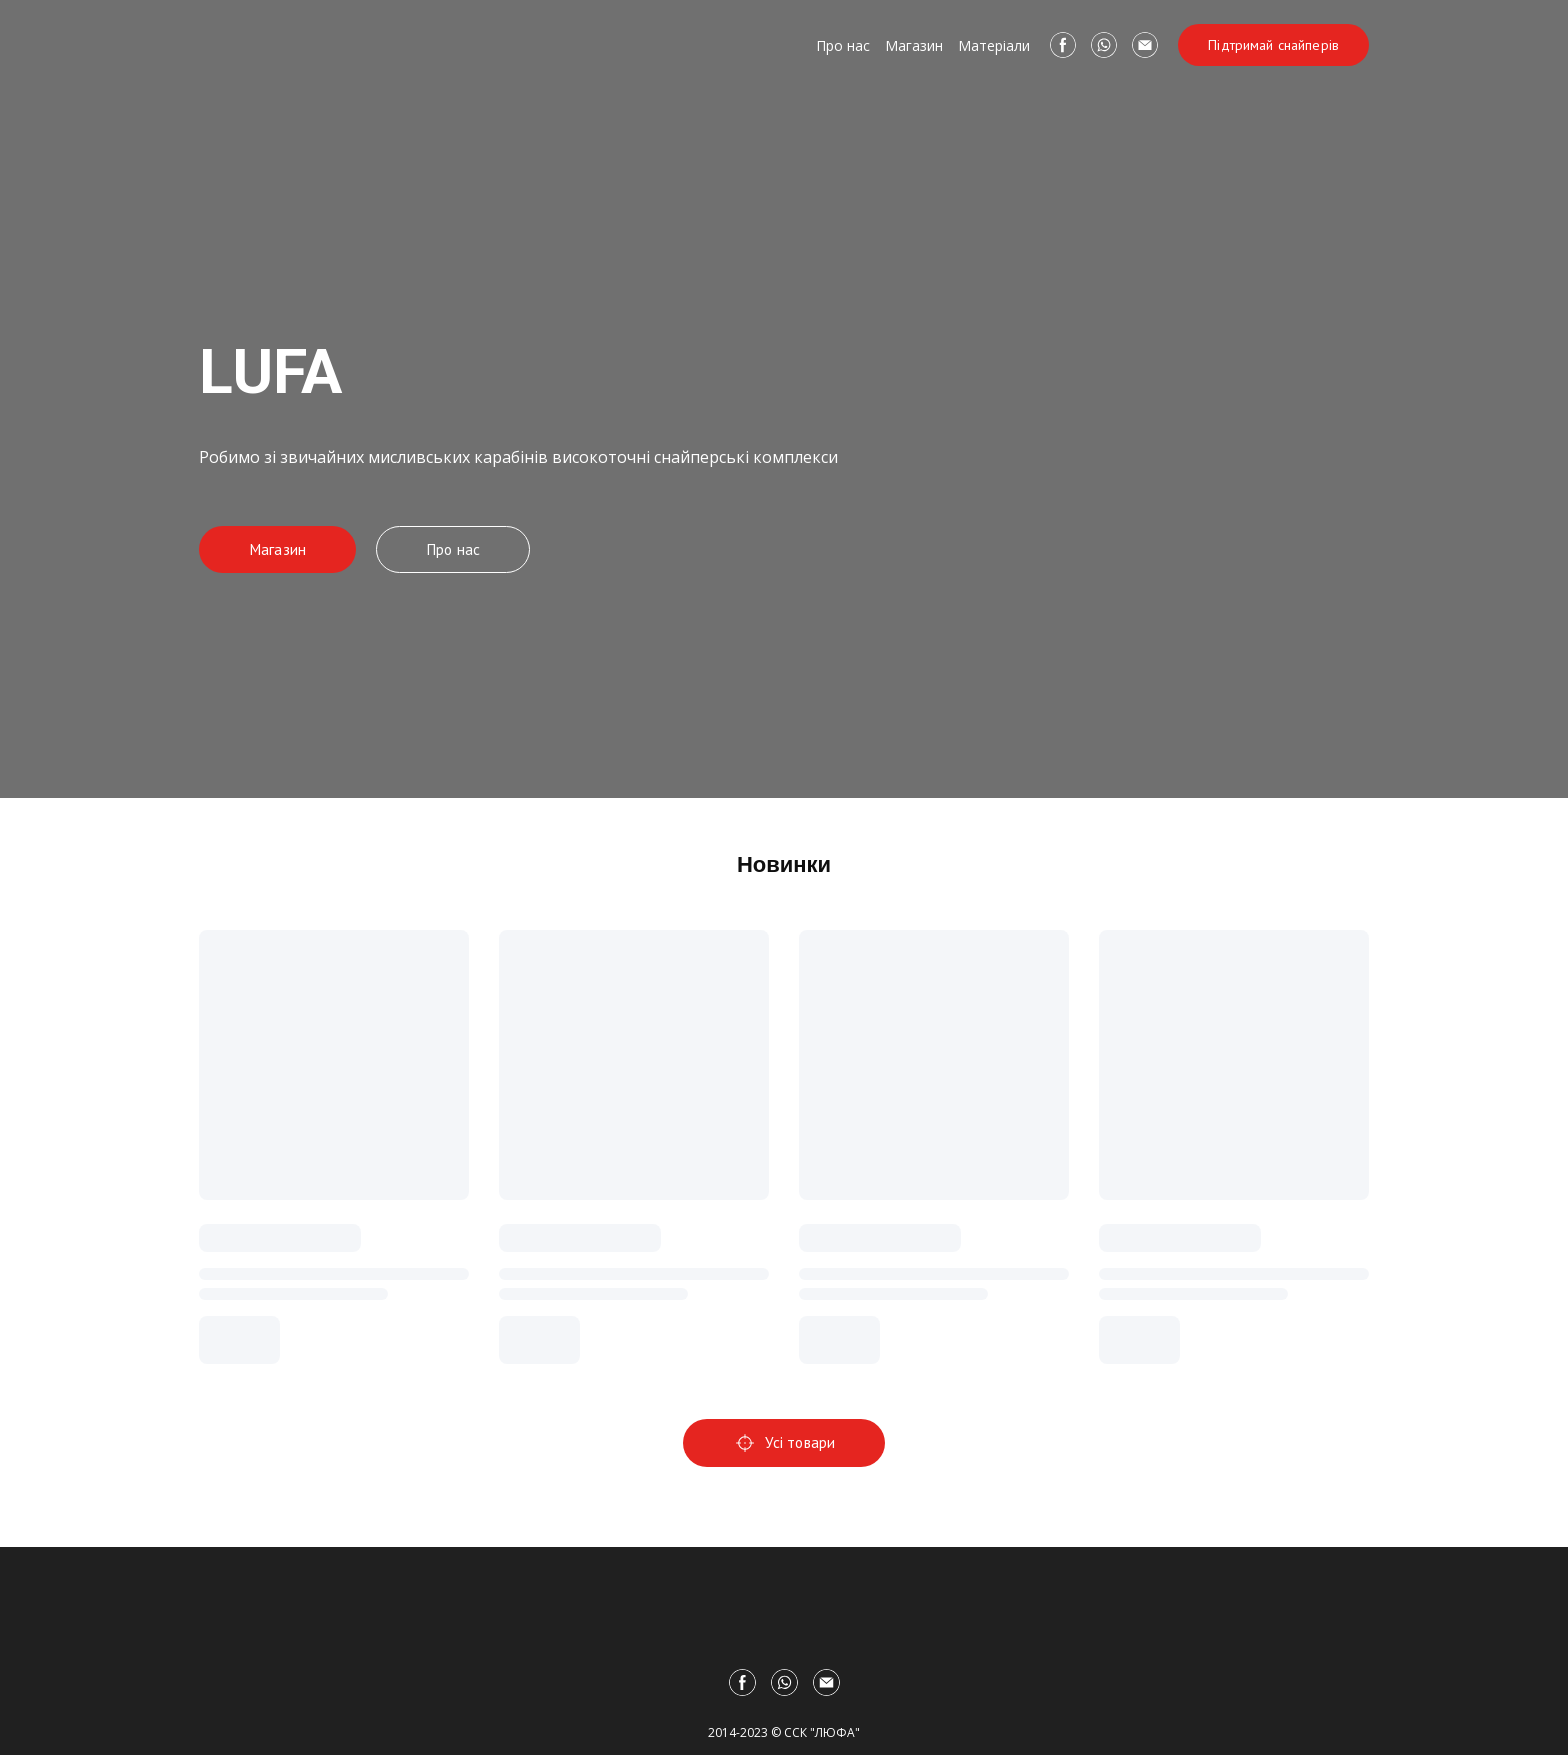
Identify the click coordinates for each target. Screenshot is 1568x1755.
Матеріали (994, 45)
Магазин (914, 45)
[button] (1063, 45)
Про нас (843, 45)
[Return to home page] (288, 45)
